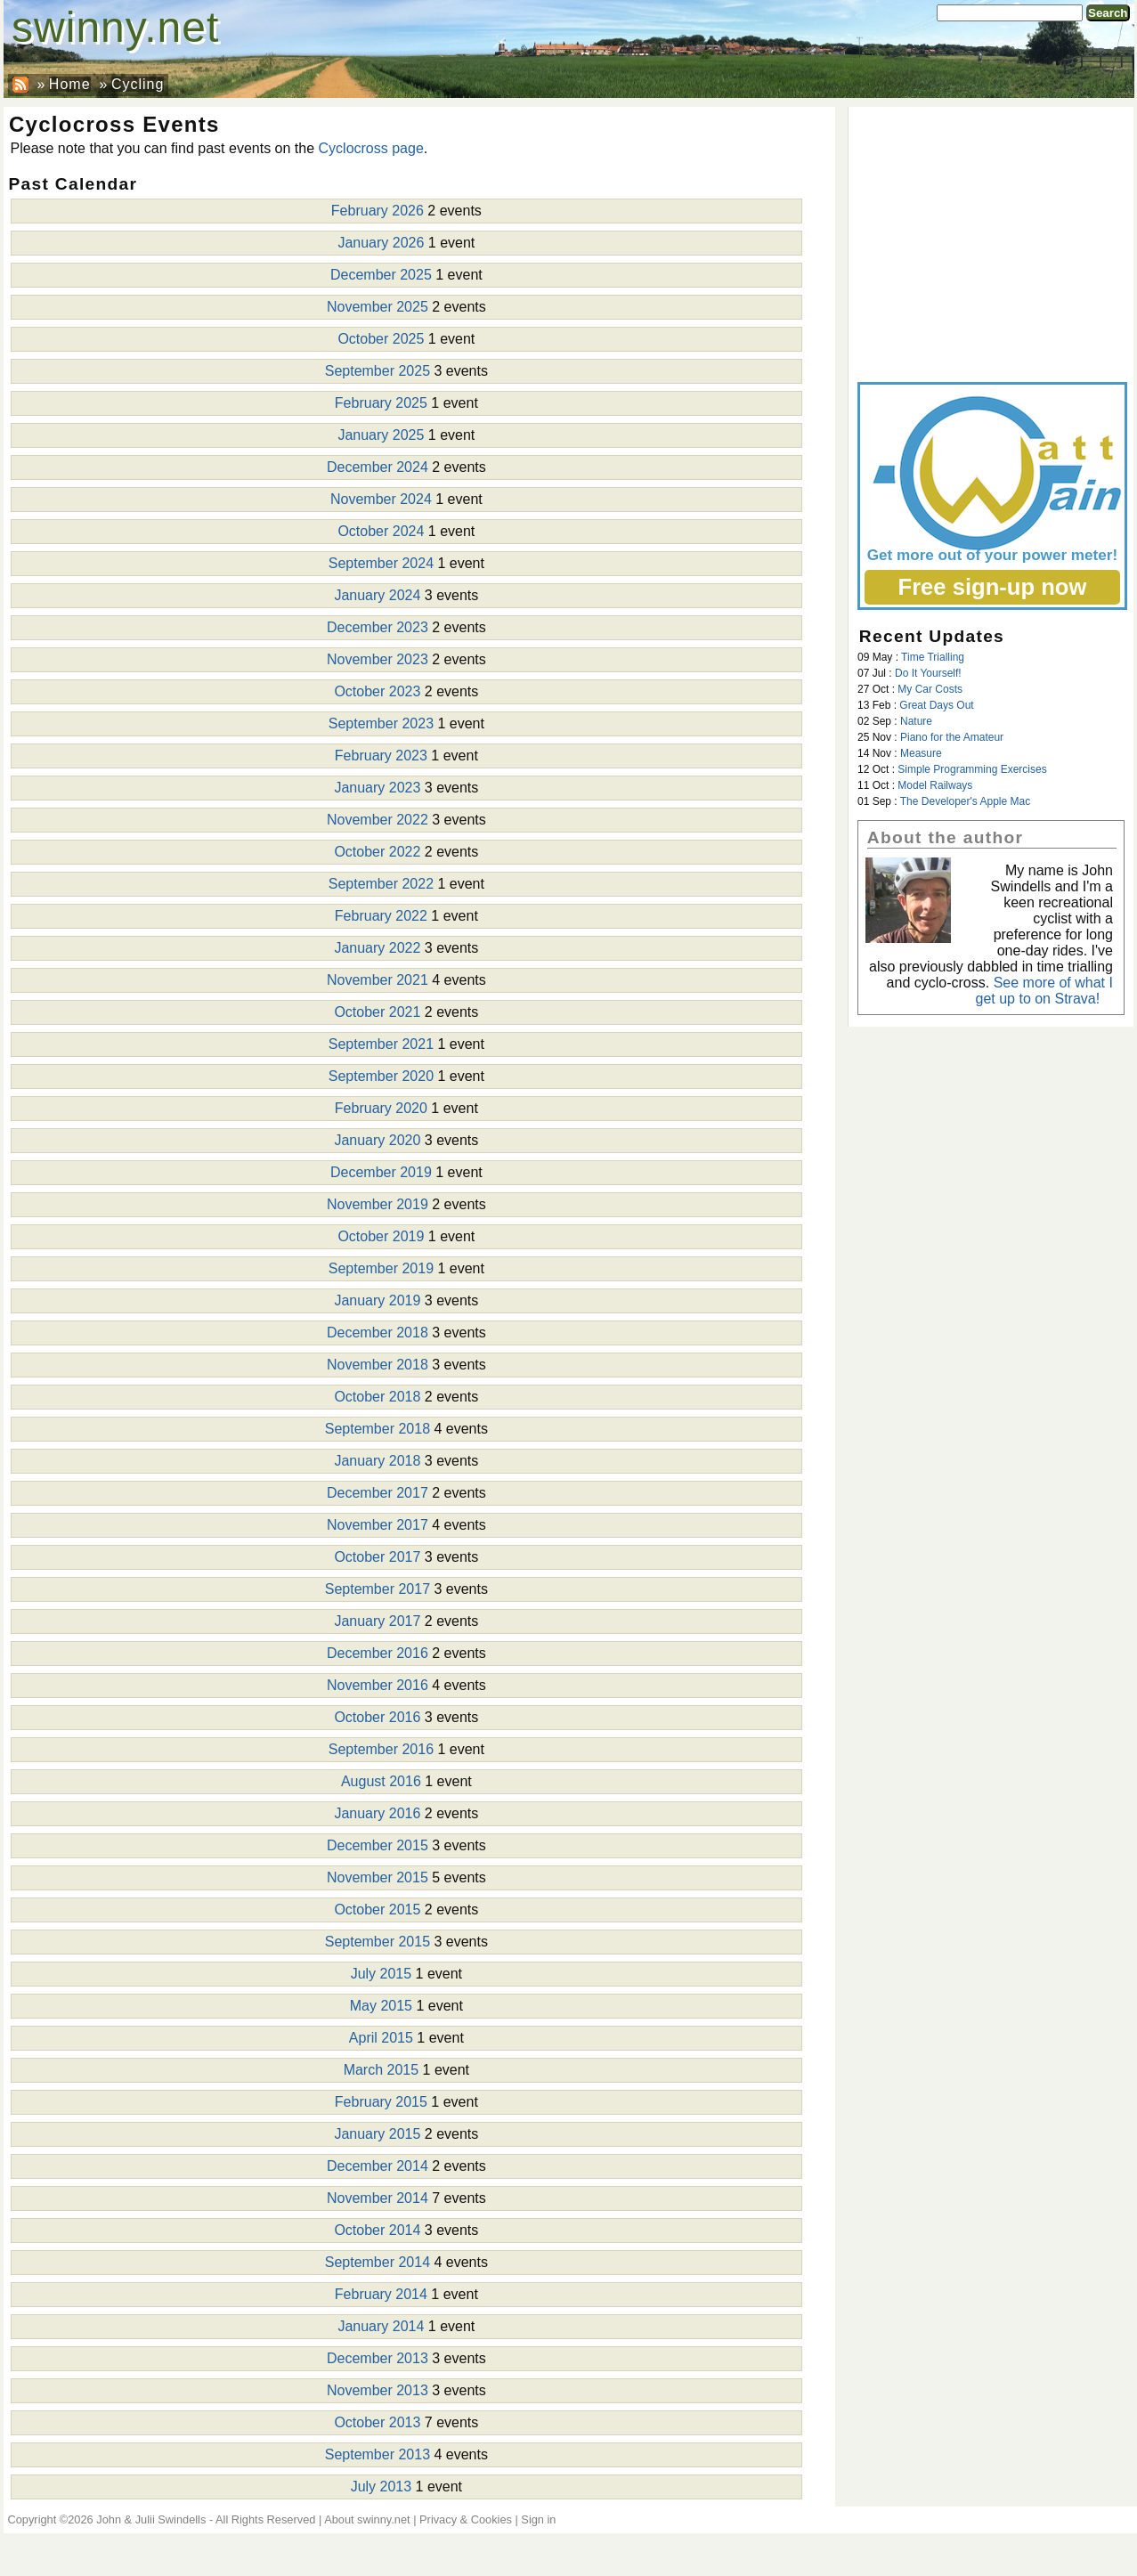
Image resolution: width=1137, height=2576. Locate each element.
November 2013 (377, 2390)
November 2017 (377, 1524)
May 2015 (381, 2005)
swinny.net (115, 27)
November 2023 (377, 659)
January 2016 (377, 1813)
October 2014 (377, 2230)
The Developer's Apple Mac (965, 801)
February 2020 (381, 1108)
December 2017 (377, 1492)
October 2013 (377, 2422)
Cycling (137, 84)
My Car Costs (929, 689)
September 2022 (381, 883)
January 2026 (380, 242)
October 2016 (377, 1717)
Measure (921, 753)
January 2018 (377, 1460)
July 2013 (381, 2486)
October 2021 (377, 1012)
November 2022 (377, 819)
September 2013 (377, 2454)
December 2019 (381, 1172)
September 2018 (377, 1428)
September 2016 (381, 1749)
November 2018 (377, 1364)
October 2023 (377, 691)
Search (1107, 13)
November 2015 (377, 1877)
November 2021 (377, 979)
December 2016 (377, 1653)
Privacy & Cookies (465, 2519)
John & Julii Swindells (151, 2519)
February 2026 (377, 210)
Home (70, 84)
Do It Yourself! (928, 673)
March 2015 (381, 2069)
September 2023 (381, 723)
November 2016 (377, 1685)
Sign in (538, 2519)
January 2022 (377, 947)
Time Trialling (932, 657)
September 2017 (377, 1589)
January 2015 (377, 2133)
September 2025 (377, 370)
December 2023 (377, 627)
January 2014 (380, 2326)
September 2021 (381, 1044)
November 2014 (377, 2198)
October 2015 (377, 1909)
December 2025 (381, 274)
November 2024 (381, 499)
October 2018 (377, 1396)
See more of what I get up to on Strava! (1044, 990)
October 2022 (377, 851)
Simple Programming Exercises (971, 769)
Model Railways (934, 785)
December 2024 (377, 467)
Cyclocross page (371, 148)
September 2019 (381, 1268)
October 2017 (377, 1556)
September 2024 (381, 563)
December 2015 (377, 1845)
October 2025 (380, 338)
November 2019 (377, 1204)
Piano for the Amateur (951, 737)
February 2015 (381, 2101)
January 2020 (377, 1140)
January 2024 (377, 595)
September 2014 (377, 2262)
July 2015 (381, 1973)
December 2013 (377, 2358)
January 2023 (377, 787)
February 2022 (381, 915)
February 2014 (381, 2294)
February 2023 (381, 755)
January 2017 (377, 1621)
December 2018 (377, 1332)
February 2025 (381, 402)
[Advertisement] (991, 240)
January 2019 (377, 1300)
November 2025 (377, 306)
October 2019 (380, 1236)
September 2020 (381, 1076)
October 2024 (380, 531)
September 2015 (377, 1941)
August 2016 (381, 1781)
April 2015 (381, 2037)
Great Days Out (936, 705)
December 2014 (377, 2166)
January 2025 (380, 435)
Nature (916, 721)
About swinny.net (367, 2519)
